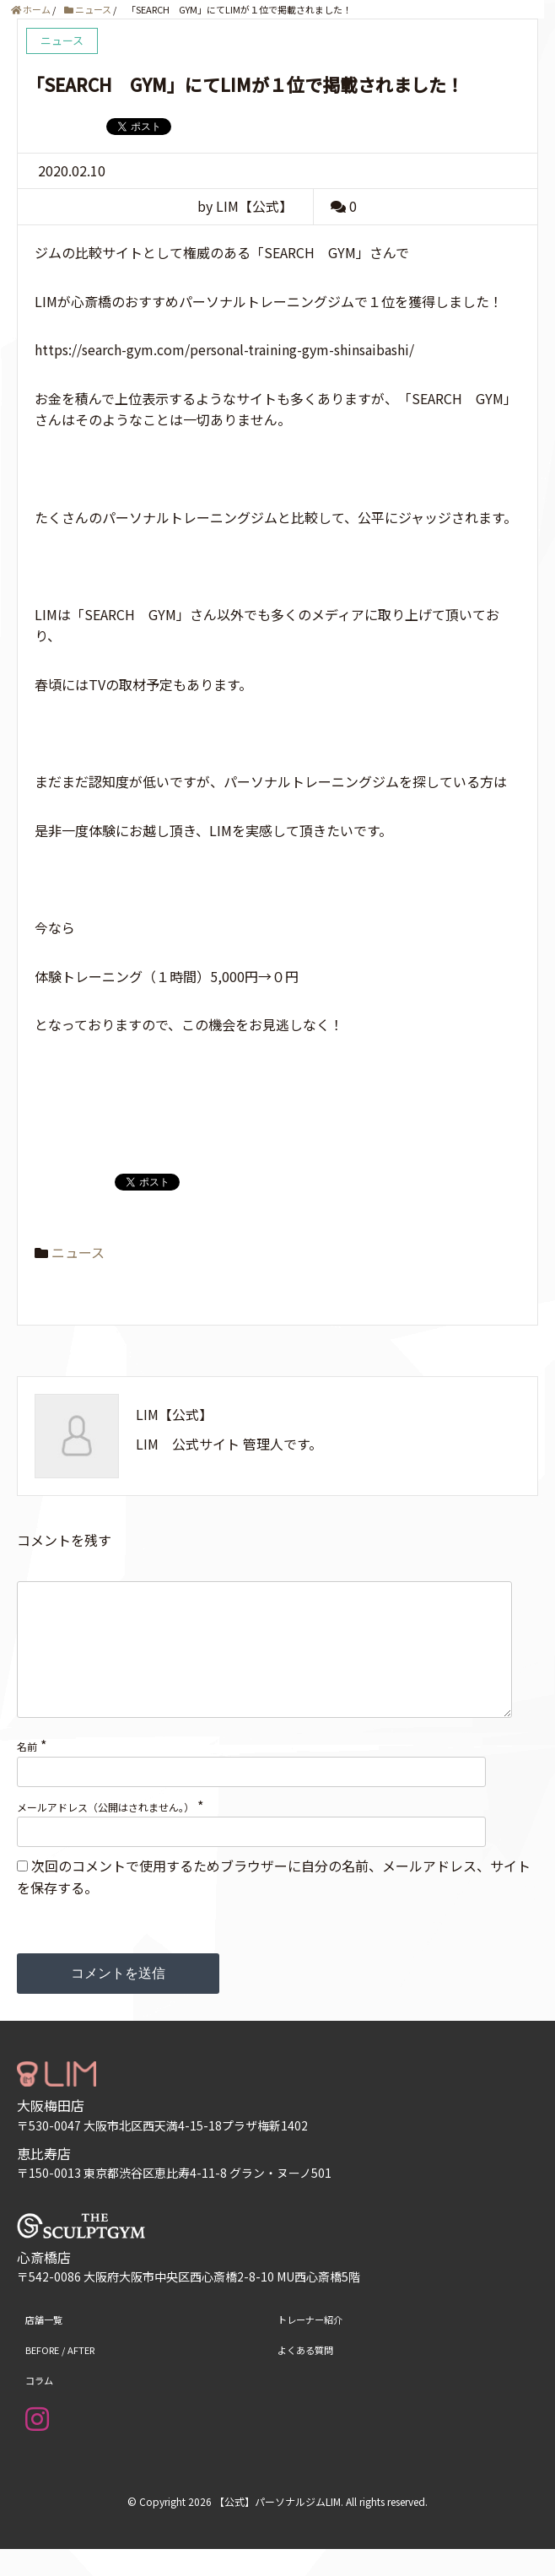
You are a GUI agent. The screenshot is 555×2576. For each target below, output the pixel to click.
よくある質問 (305, 2377)
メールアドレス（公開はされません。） (105, 1834)
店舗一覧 (43, 2346)
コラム (39, 2407)
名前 (27, 1773)
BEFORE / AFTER (59, 2377)
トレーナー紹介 (310, 2346)
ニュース (78, 1252)
